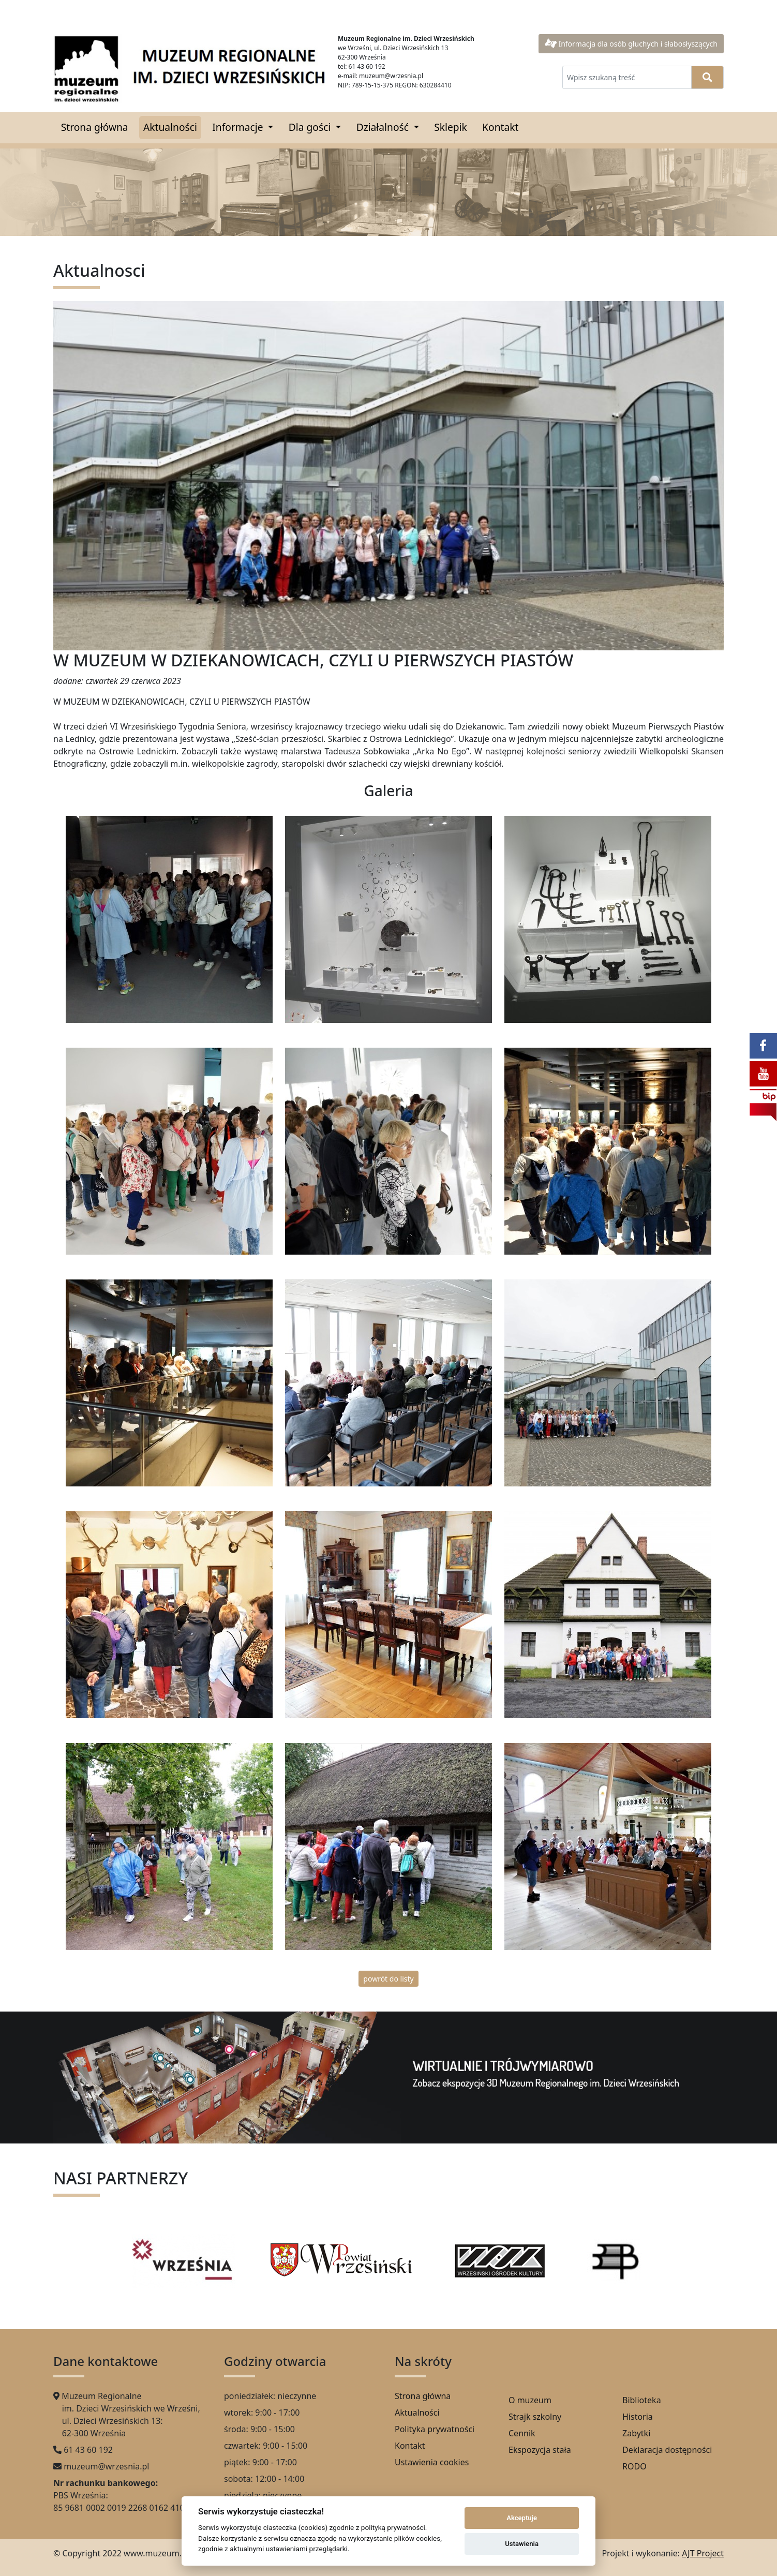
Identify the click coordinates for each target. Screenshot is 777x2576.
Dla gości (311, 127)
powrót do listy (388, 1979)
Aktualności (170, 127)
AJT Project (703, 2553)
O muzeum (530, 2400)
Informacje (238, 127)
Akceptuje (521, 2518)
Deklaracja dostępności (667, 2449)
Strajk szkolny (535, 2416)
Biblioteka (641, 2400)
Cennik (522, 2433)
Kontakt (500, 127)
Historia (637, 2416)
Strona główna (94, 127)
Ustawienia (522, 2544)
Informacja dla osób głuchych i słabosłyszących (631, 44)
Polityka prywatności (434, 2429)
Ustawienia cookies (432, 2462)
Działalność (383, 127)
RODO (634, 2466)
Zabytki (636, 2433)
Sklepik (450, 127)
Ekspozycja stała (540, 2449)
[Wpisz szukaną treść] (627, 77)
